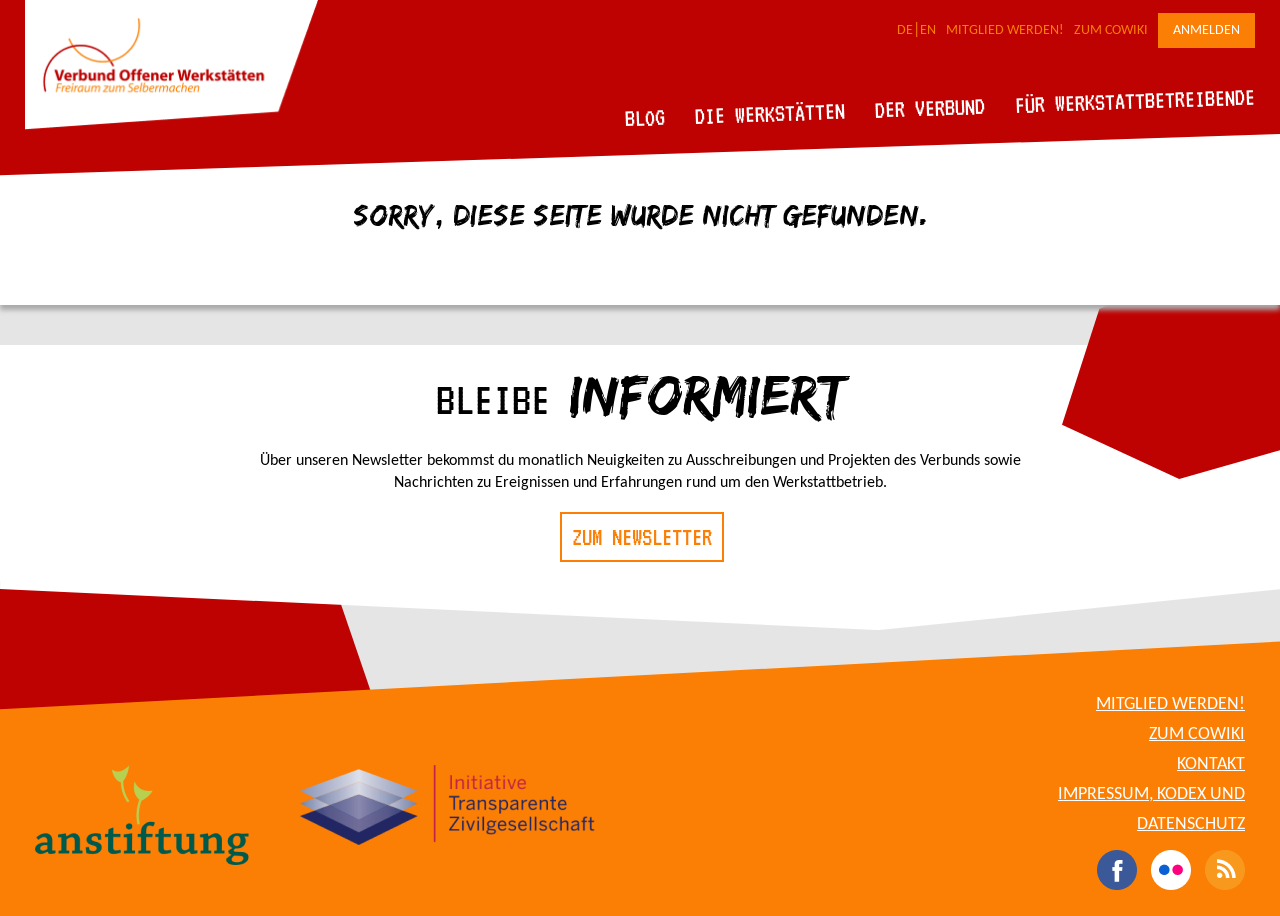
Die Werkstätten (770, 113)
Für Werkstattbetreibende (1134, 100)
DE (905, 30)
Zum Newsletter (642, 537)
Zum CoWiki (1111, 30)
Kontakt (1211, 764)
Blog (645, 117)
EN (928, 30)
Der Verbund (930, 108)
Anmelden (1206, 30)
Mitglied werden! (1005, 30)
